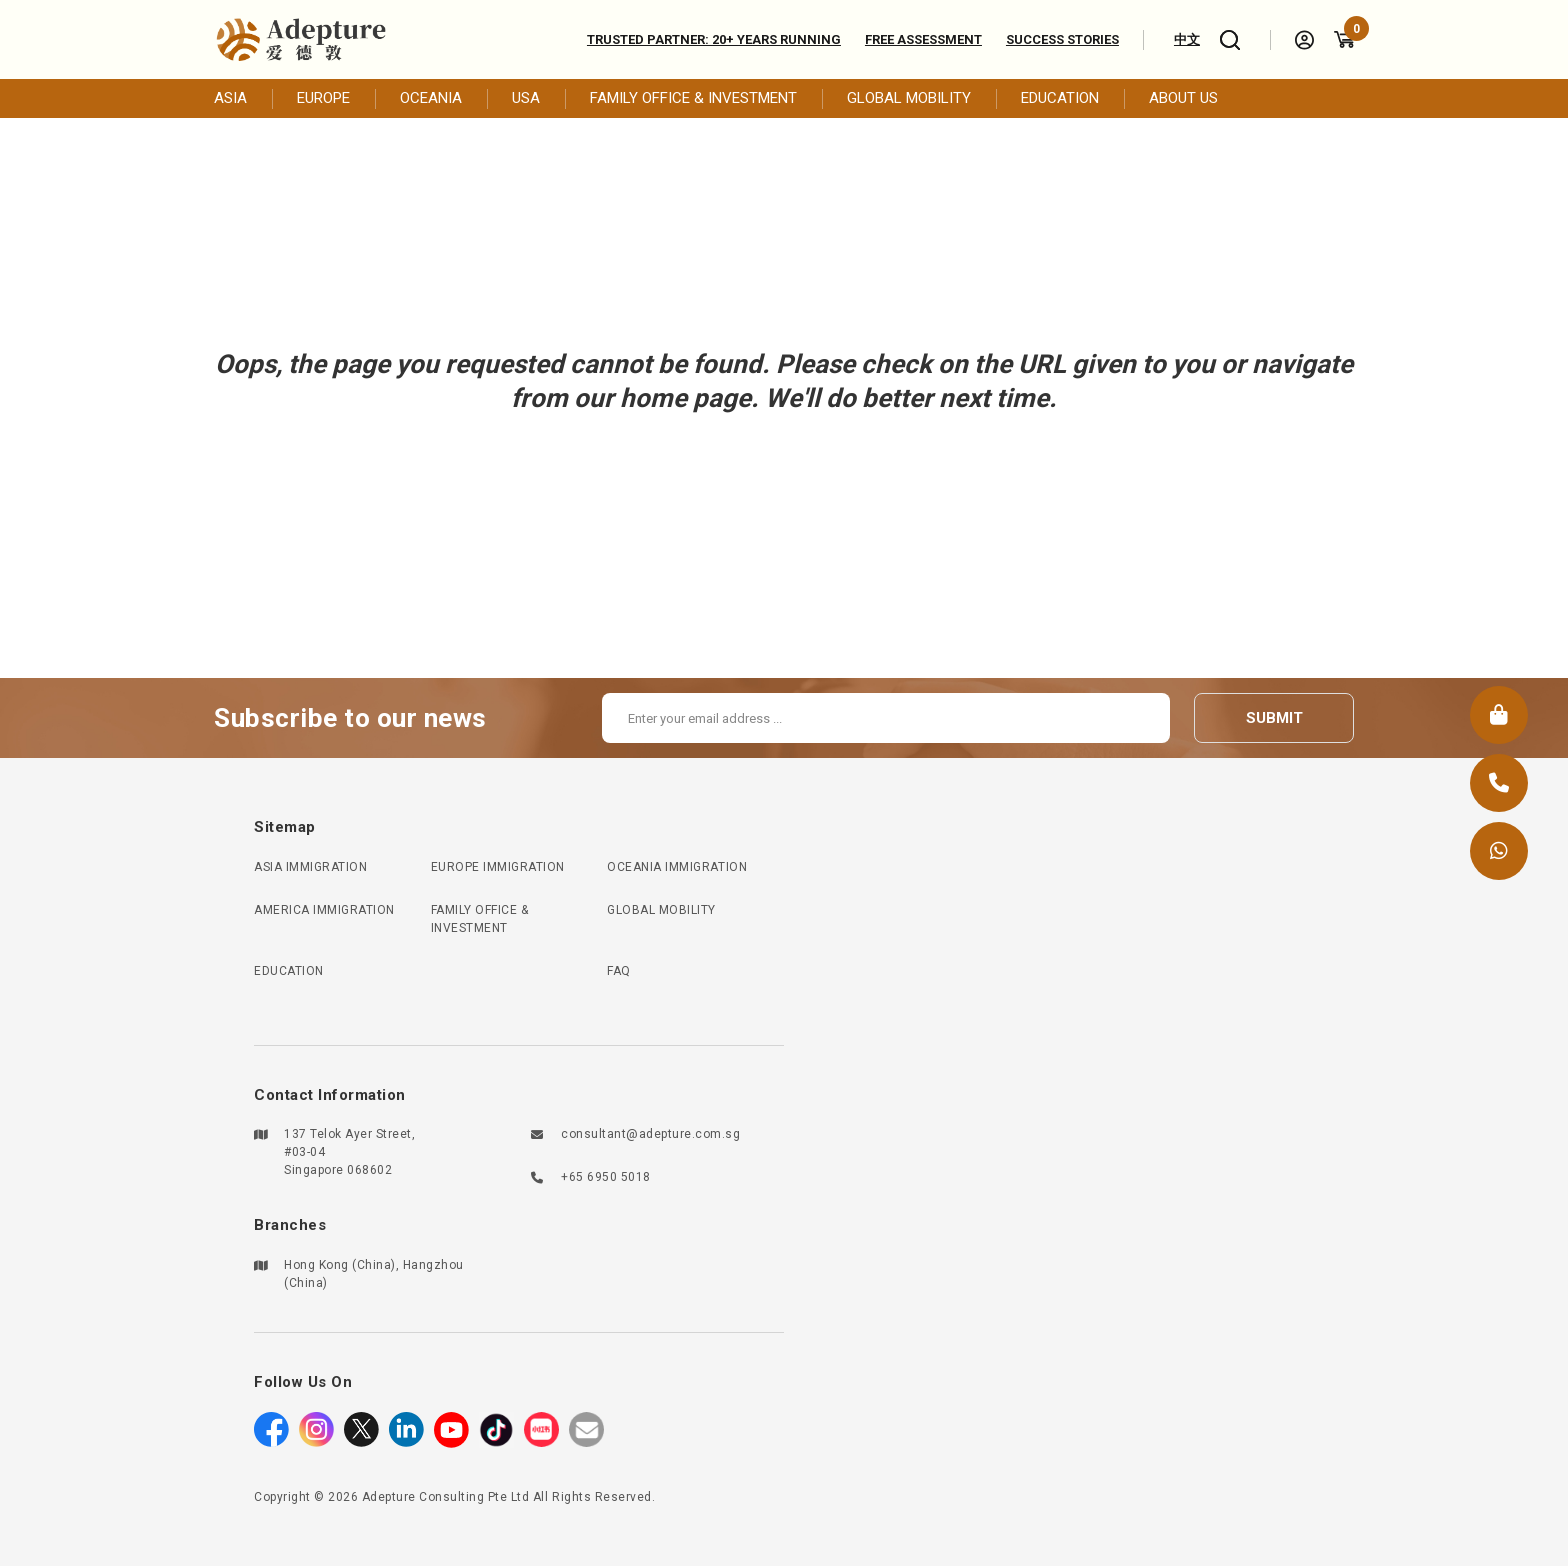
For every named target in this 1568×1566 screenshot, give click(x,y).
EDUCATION (1060, 98)
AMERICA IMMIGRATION (324, 910)
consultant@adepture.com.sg (650, 1134)
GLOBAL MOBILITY (909, 98)
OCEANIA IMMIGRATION (677, 867)
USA (526, 98)
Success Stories (1062, 39)
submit (1274, 718)
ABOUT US (1183, 98)
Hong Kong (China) (340, 1265)
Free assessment (923, 39)
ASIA (230, 98)
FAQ (619, 971)
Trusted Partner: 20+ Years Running (714, 39)
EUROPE (323, 98)
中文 (1187, 39)
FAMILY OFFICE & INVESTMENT (693, 98)
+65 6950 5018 (606, 1177)
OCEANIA (431, 98)
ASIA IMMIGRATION (310, 867)
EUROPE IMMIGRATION (498, 867)
